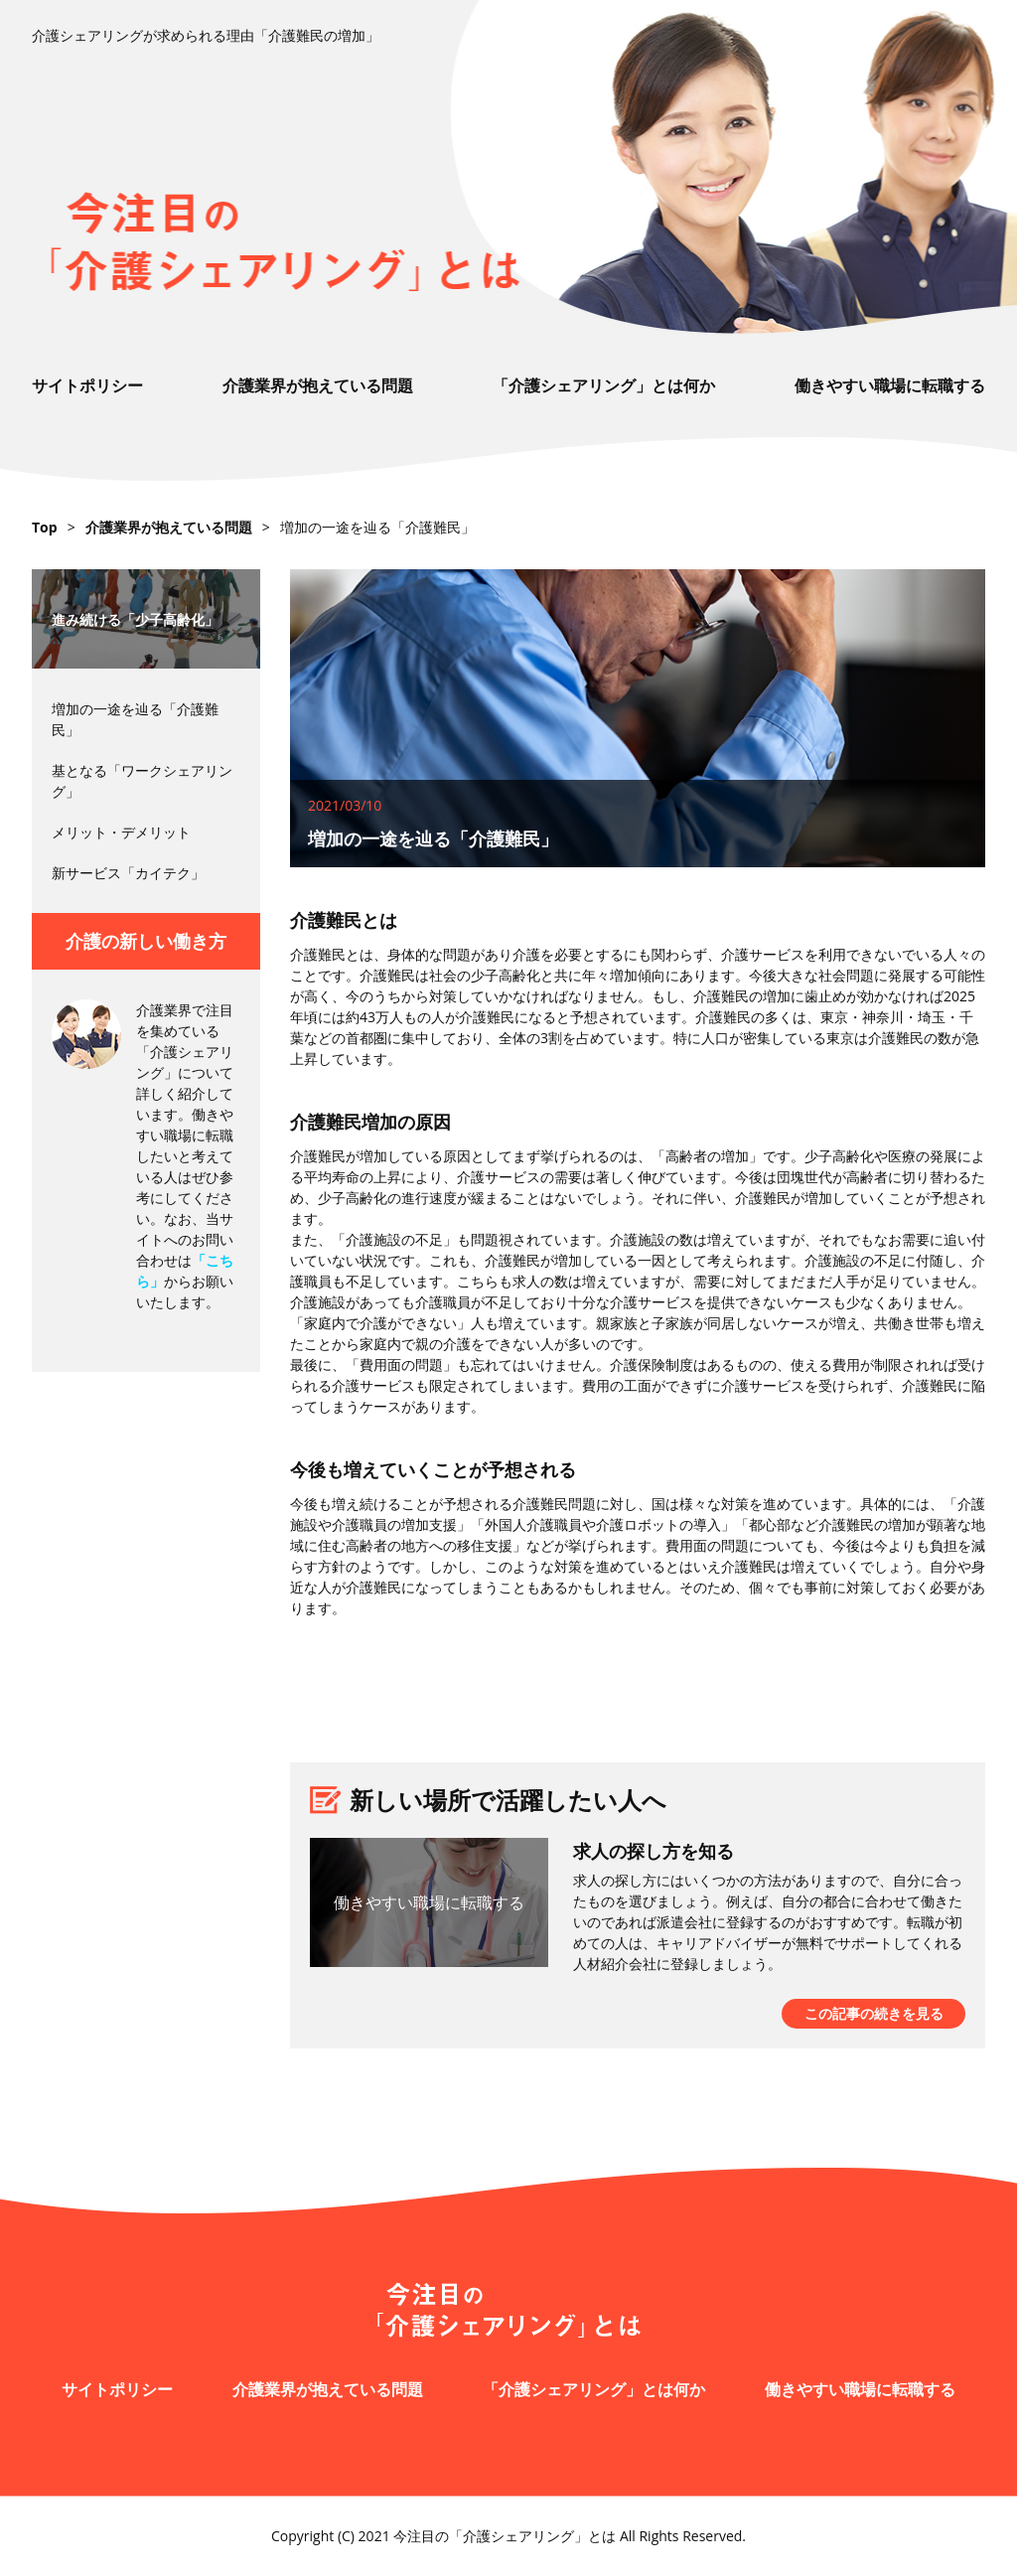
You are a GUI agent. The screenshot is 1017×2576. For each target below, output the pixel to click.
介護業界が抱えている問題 (317, 385)
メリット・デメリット (121, 832)
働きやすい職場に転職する (890, 385)
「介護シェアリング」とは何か (604, 385)
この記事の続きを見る (874, 2013)
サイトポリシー (87, 385)
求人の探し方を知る (653, 1851)
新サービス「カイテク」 (128, 872)
